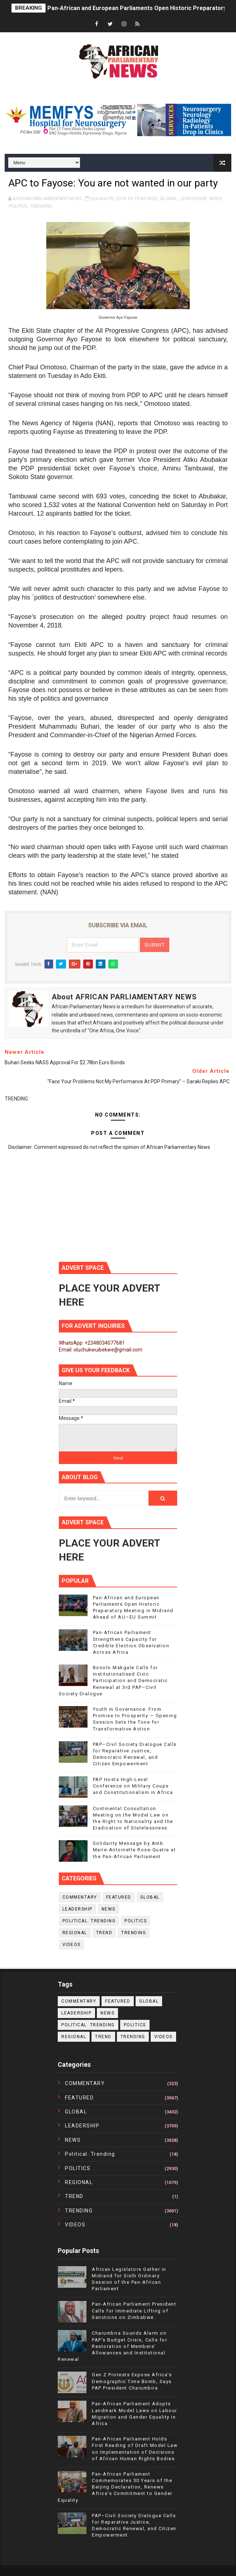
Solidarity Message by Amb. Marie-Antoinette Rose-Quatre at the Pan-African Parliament (134, 1850)
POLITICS (18, 206)
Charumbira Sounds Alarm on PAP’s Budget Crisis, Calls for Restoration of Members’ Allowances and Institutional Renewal (112, 2346)
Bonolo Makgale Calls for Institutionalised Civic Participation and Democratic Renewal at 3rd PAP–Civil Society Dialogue (113, 1680)
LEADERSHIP (193, 198)
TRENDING (41, 206)
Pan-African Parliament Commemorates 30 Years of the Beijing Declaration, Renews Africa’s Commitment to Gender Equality (115, 2487)
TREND (104, 1932)
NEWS (215, 198)
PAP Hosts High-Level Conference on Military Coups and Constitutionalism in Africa (133, 1786)
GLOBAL (169, 198)
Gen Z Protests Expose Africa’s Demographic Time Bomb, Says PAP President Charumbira (132, 2381)
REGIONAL (74, 1932)
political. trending (89, 1920)
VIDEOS (71, 1944)
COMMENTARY (79, 1897)
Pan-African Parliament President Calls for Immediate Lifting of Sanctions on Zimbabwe (134, 2310)
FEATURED (146, 198)
